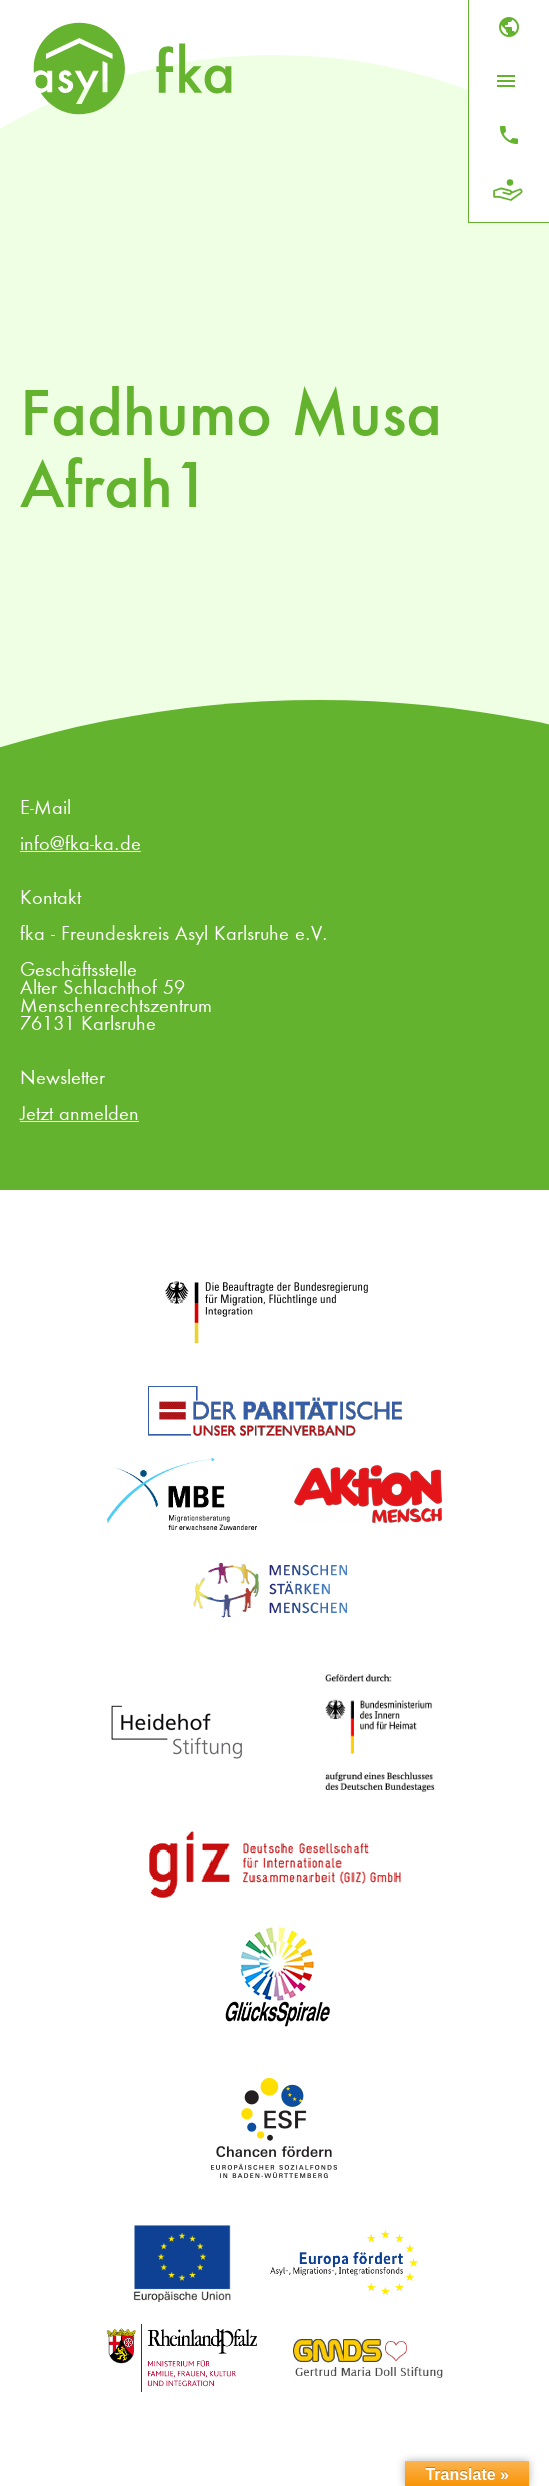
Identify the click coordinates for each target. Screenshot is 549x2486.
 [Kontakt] (509, 135)
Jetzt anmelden (79, 1115)
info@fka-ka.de (80, 845)
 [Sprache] (509, 27)
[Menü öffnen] (506, 81)
